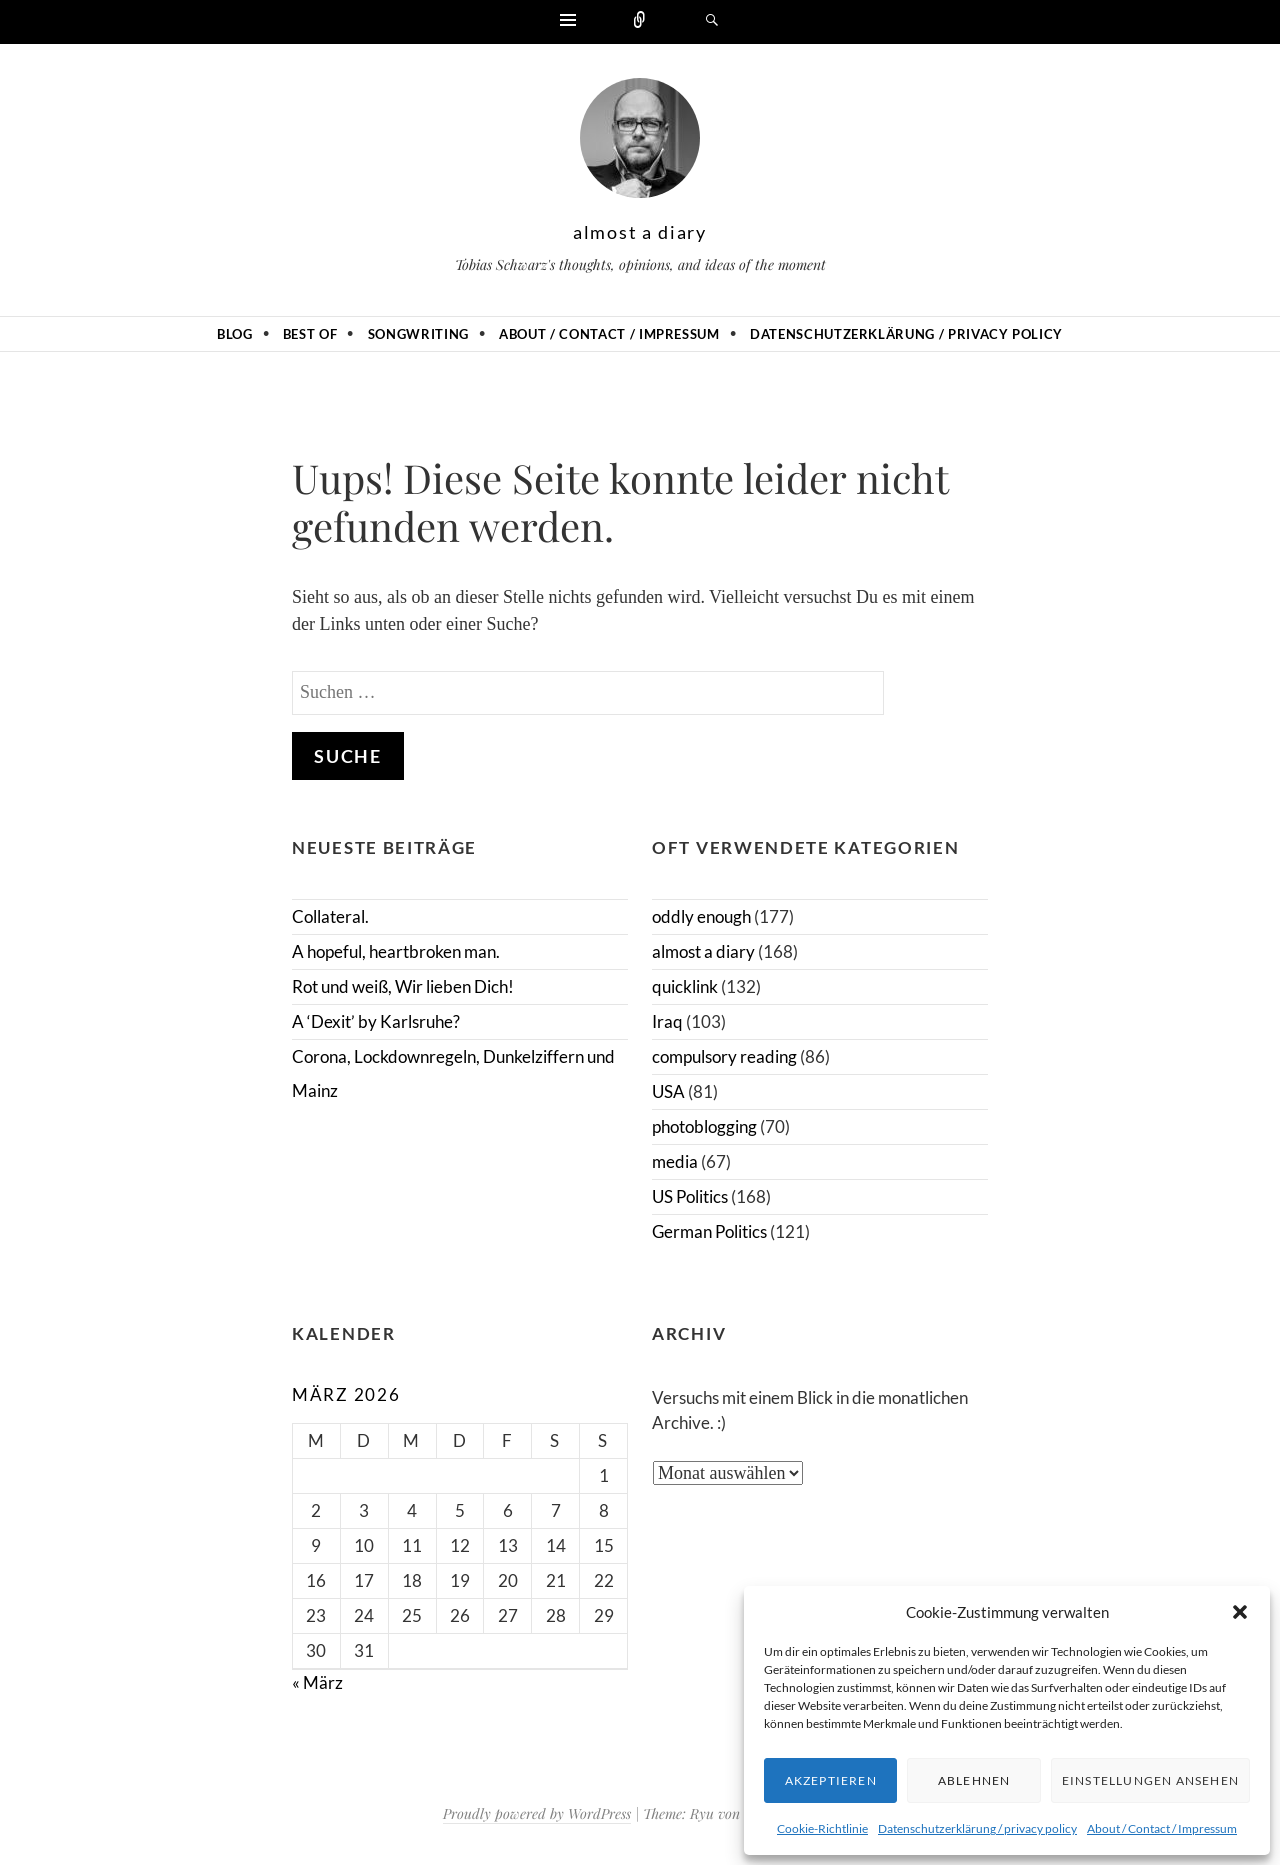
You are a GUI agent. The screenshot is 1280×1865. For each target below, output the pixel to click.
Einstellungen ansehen (1150, 1780)
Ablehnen (974, 1780)
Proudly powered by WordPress (537, 1813)
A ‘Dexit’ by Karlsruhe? (376, 1021)
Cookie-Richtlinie (822, 1828)
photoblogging (704, 1126)
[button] (1240, 1612)
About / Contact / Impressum (1162, 1828)
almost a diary (640, 232)
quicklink (685, 986)
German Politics (709, 1231)
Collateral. (330, 916)
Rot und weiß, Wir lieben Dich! (403, 986)
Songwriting (418, 334)
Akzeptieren (831, 1780)
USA (668, 1091)
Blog (235, 334)
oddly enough (701, 916)
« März (317, 1682)
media (675, 1161)
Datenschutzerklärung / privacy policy (977, 1828)
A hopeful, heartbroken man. (396, 951)
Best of (310, 334)
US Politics (690, 1196)
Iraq (667, 1021)
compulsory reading (724, 1056)
